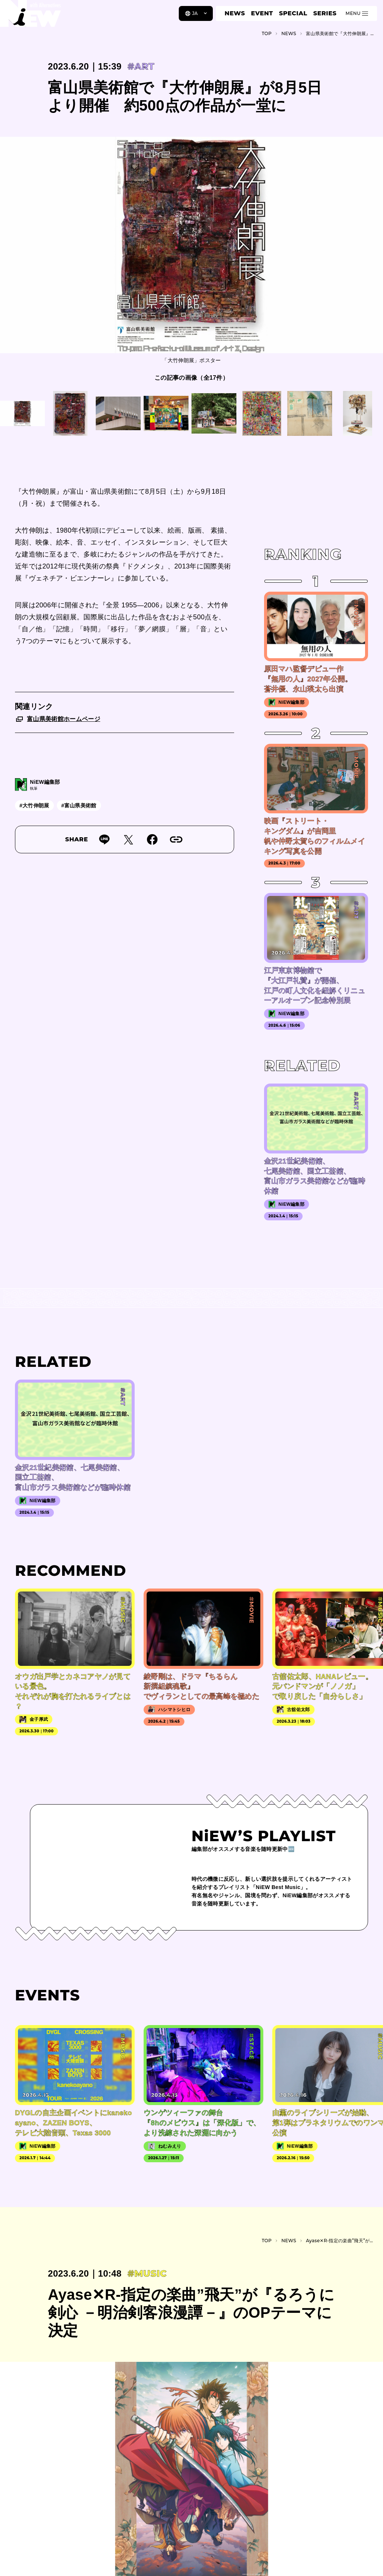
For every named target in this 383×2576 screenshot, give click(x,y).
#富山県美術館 (78, 805)
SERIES (324, 13)
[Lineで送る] (104, 839)
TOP (267, 33)
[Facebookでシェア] (152, 839)
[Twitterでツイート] (128, 839)
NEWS (235, 13)
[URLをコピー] (176, 839)
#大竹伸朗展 (34, 805)
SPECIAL (293, 13)
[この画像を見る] (22, 413)
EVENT (262, 13)
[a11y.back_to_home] (30, 16)
